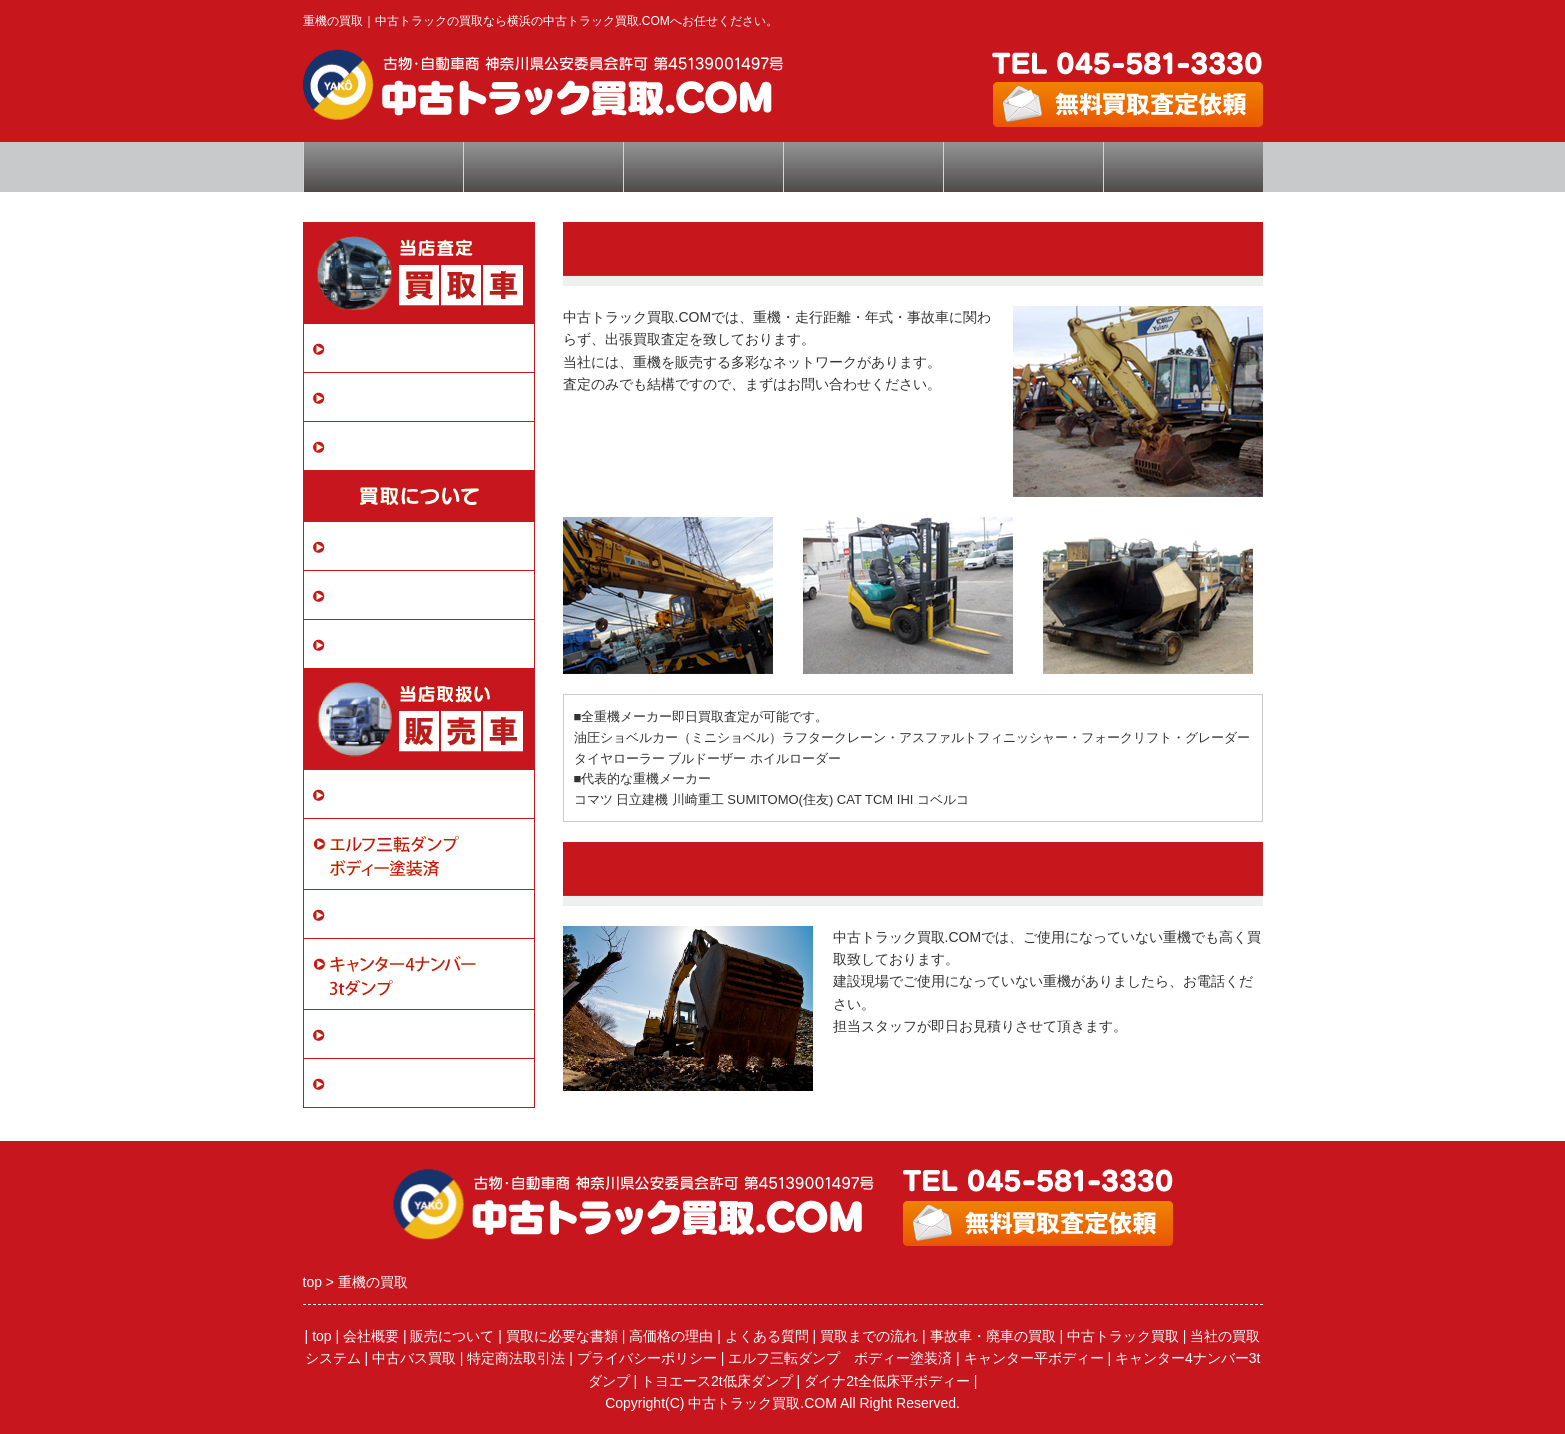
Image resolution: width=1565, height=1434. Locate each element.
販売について (377, 793)
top (321, 1336)
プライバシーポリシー (409, 643)
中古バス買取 (377, 445)
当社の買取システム (401, 545)
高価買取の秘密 (542, 167)
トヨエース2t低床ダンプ (415, 1033)
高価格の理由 (671, 1336)
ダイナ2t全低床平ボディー (423, 1082)
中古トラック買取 (393, 347)
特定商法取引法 (516, 1358)
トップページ (383, 167)
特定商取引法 (1183, 167)
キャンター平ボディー (409, 913)
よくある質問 (863, 167)
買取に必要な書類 (393, 594)
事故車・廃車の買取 (401, 396)
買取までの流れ (869, 1336)
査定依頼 (703, 167)
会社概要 (1023, 167)
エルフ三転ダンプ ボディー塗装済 (840, 1358)
